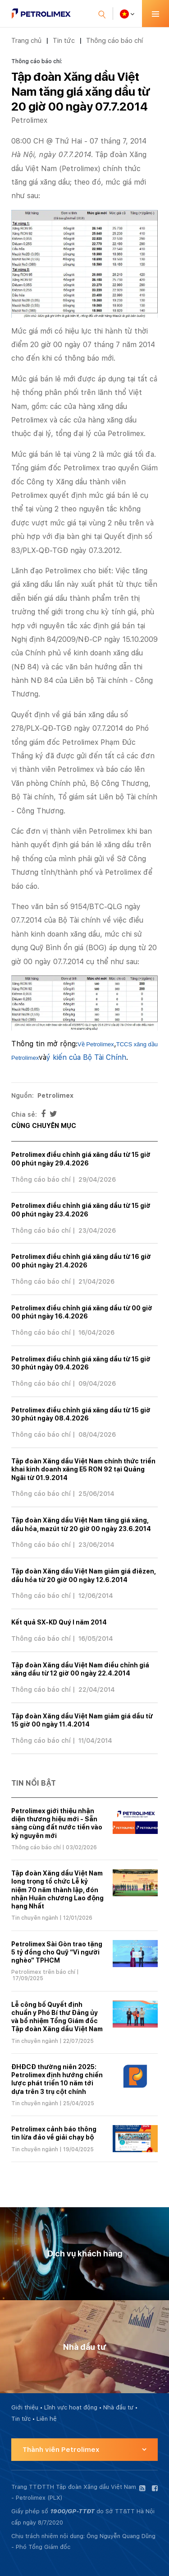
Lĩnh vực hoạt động (70, 2407)
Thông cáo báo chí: (36, 61)
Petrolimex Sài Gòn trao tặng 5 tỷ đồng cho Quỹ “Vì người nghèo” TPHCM (56, 1952)
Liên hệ (47, 2418)
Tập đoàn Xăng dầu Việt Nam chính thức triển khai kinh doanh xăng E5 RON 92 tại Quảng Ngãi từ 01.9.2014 (83, 1469)
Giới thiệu (24, 2407)
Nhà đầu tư (118, 2407)
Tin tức (64, 40)
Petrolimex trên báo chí (43, 1972)
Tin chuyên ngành (34, 1918)
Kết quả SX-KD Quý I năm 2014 (59, 1622)
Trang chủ (26, 40)
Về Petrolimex (96, 1044)
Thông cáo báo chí (114, 40)
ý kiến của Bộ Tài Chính (86, 1057)
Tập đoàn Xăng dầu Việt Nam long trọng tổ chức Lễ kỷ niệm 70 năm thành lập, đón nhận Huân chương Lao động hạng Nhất (57, 1890)
